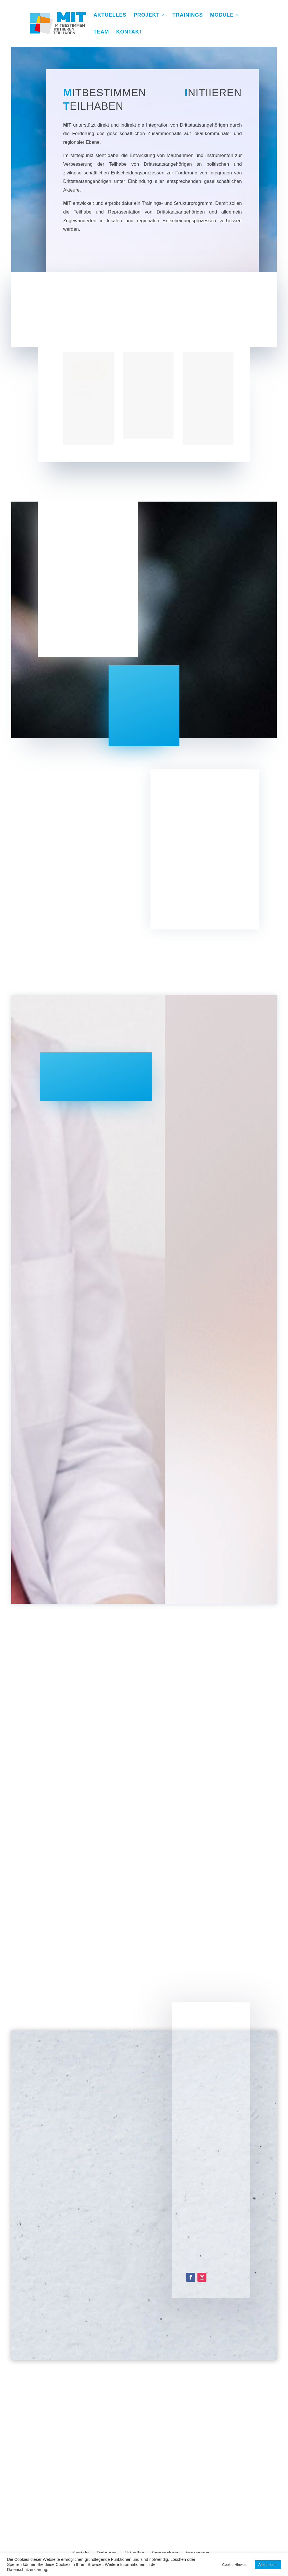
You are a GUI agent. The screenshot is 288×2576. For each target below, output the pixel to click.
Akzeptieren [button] (268, 2564)
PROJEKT (146, 15)
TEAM (101, 32)
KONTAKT (129, 32)
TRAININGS (187, 15)
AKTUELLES (109, 15)
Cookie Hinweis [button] (235, 2564)
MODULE (222, 15)
